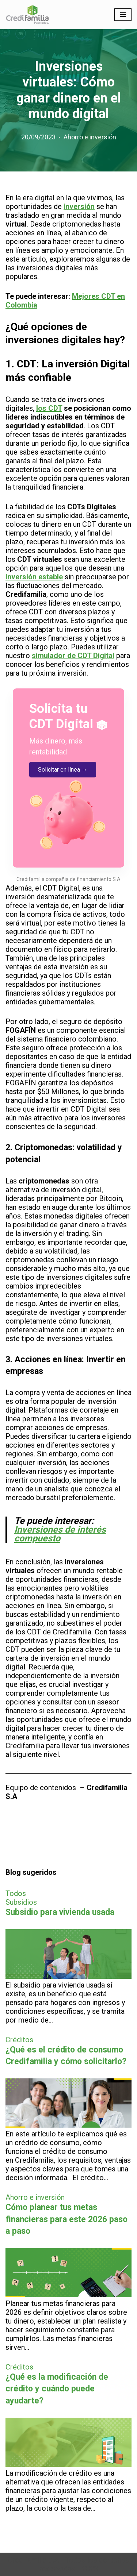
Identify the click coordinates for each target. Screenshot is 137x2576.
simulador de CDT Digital (73, 655)
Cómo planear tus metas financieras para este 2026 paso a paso (66, 2219)
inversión (79, 206)
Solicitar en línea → (62, 769)
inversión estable (34, 576)
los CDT (49, 408)
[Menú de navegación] (123, 14)
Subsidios (21, 1902)
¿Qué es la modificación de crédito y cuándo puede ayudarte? (56, 2388)
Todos (15, 1893)
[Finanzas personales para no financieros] (27, 14)
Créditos (19, 2039)
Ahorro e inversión (90, 137)
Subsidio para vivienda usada (59, 1912)
